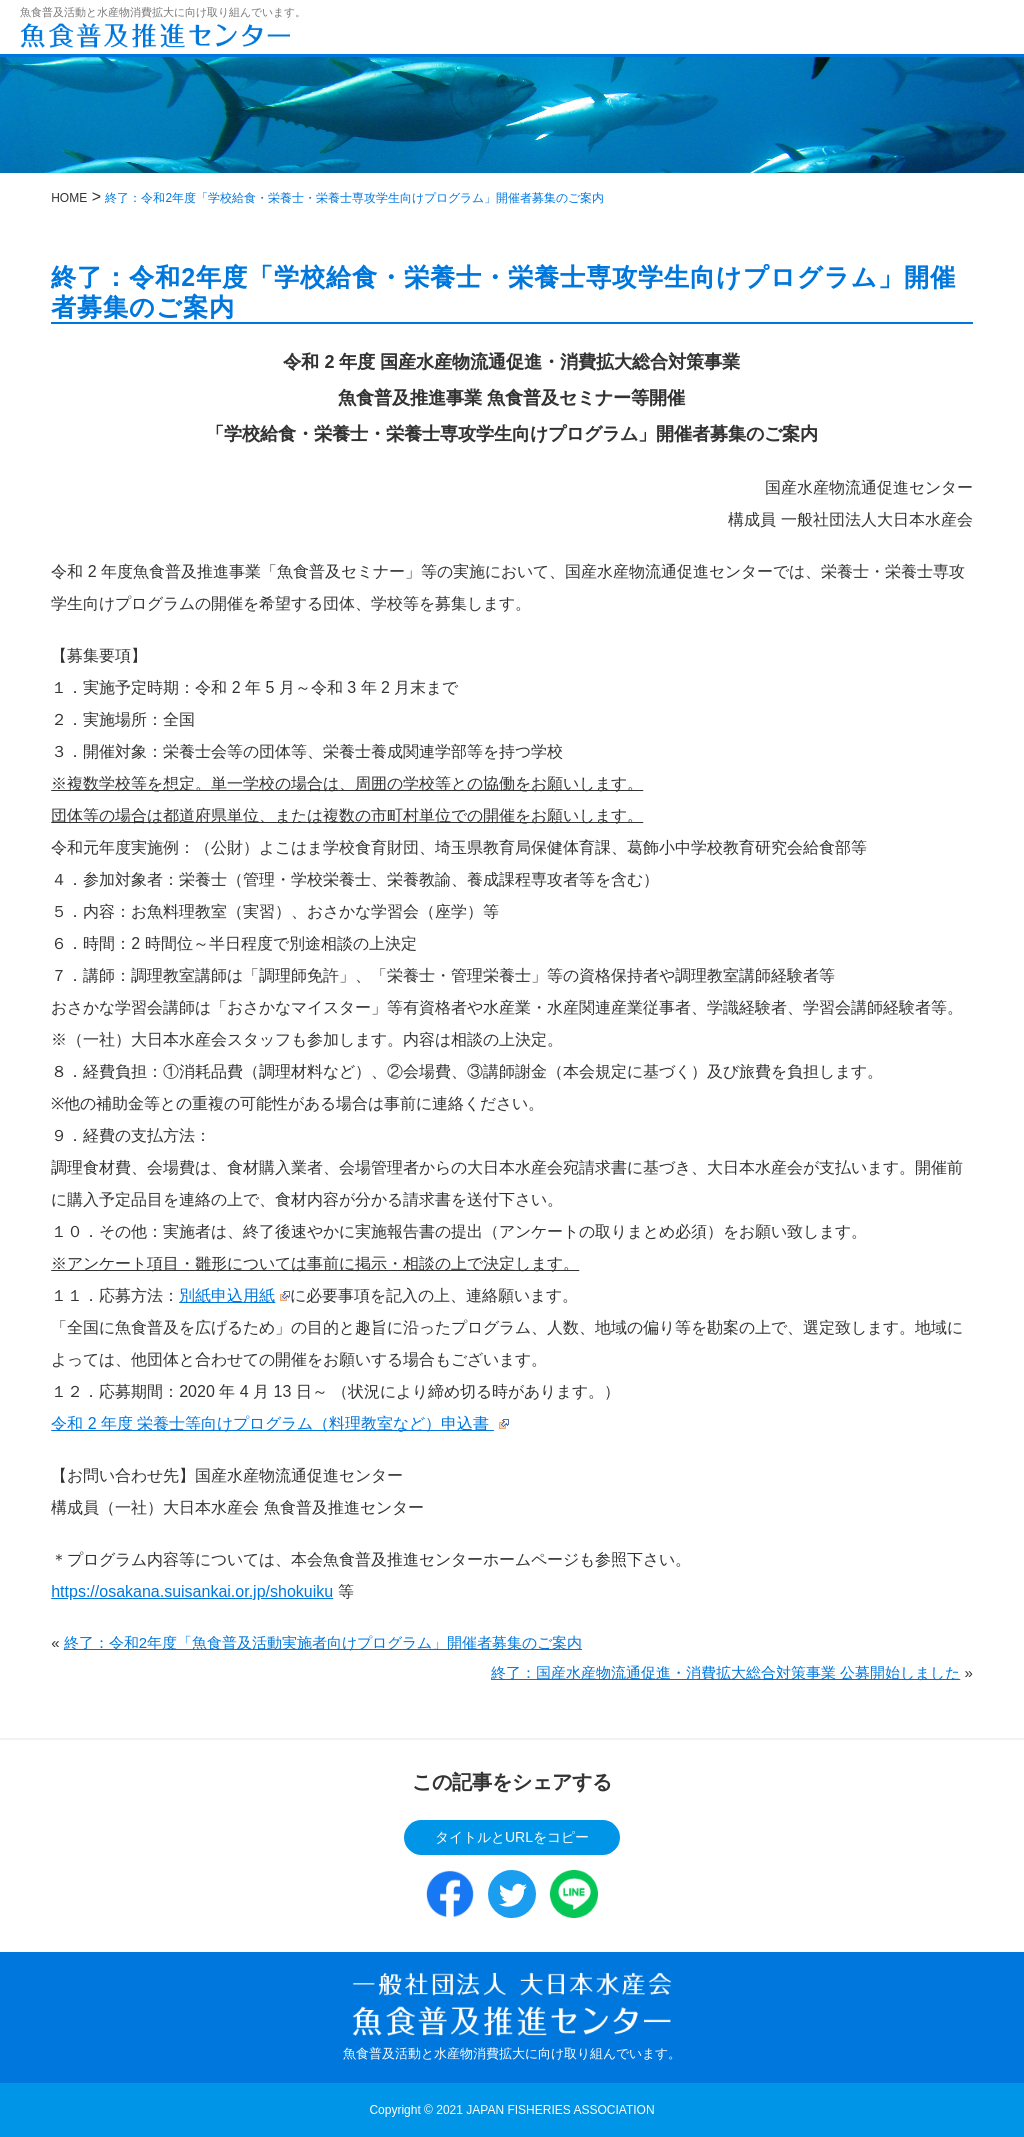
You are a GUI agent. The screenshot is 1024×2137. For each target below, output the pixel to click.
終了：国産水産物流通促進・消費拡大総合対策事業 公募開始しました (725, 1672)
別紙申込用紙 (234, 1295)
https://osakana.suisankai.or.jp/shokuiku (192, 1591)
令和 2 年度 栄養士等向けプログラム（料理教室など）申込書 (279, 1423)
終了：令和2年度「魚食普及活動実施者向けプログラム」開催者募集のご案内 (323, 1642)
